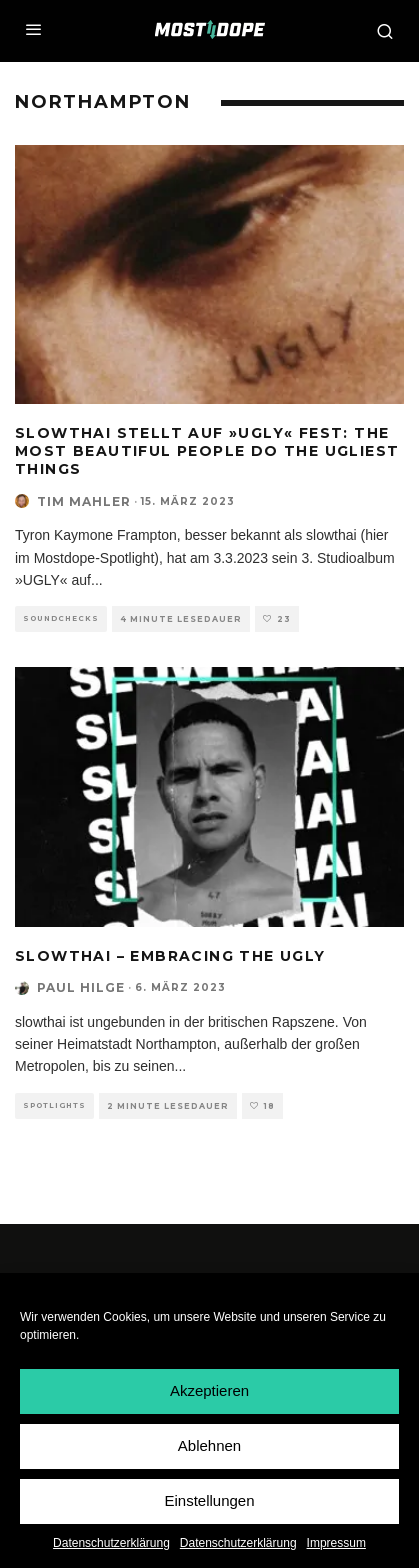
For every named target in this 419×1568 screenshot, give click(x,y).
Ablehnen (209, 1446)
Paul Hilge (81, 987)
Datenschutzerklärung (111, 1544)
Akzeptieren (209, 1391)
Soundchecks (61, 618)
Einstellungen (209, 1501)
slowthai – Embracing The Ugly (170, 956)
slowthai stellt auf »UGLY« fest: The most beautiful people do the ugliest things (207, 451)
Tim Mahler (84, 501)
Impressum (336, 1544)
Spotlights (54, 1105)
